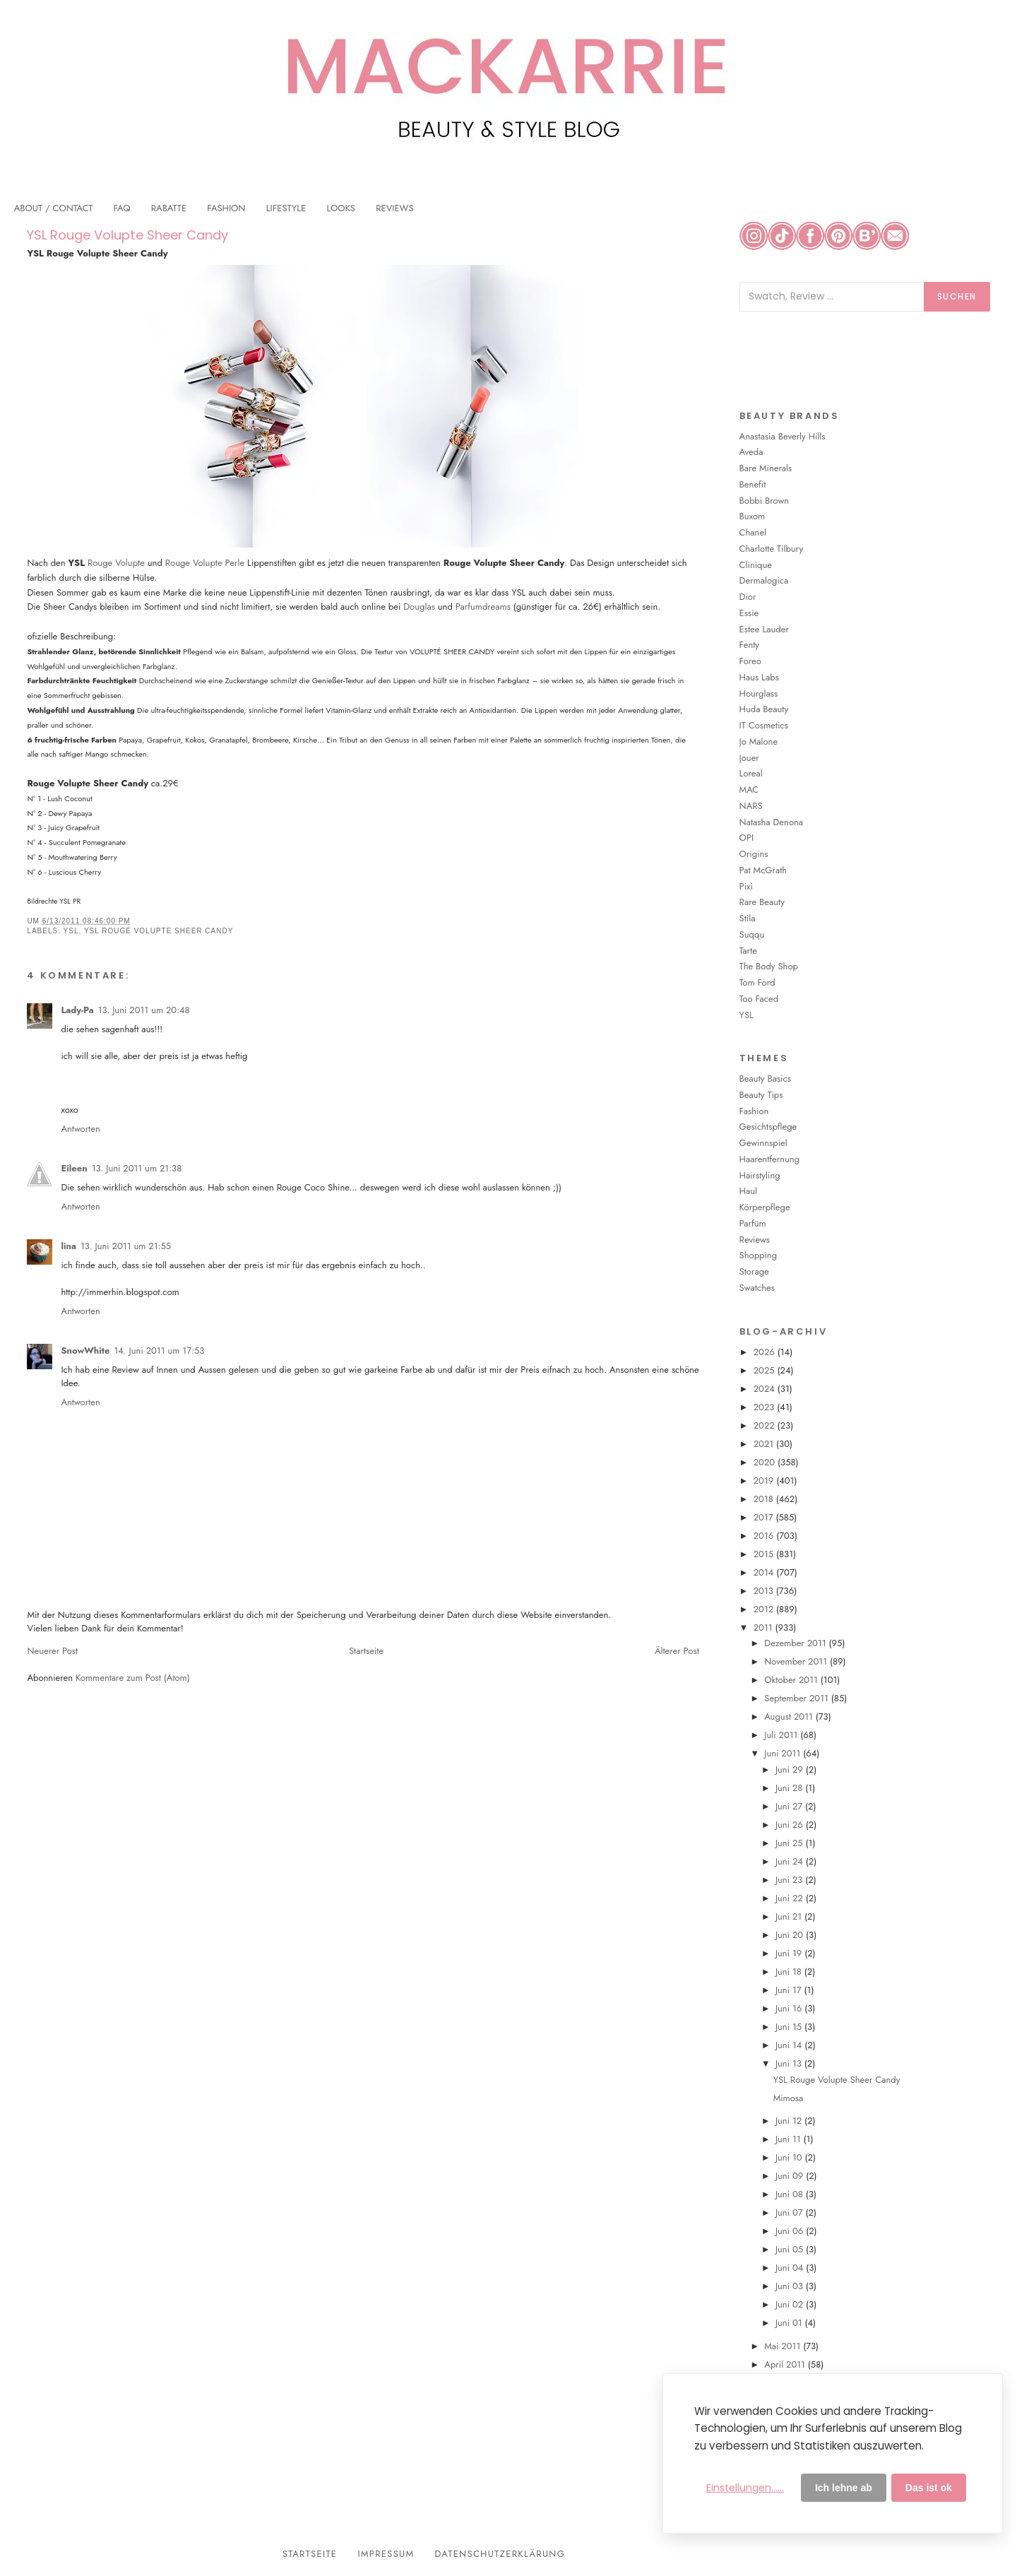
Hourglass (758, 693)
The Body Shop (768, 966)
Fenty (749, 644)
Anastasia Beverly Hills (782, 436)
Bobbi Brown (764, 500)
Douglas (419, 606)
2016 (765, 1535)
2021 (765, 1444)
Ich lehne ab (843, 2487)
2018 (765, 1499)
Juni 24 (790, 1861)
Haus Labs (759, 677)
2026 (766, 1352)
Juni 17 (789, 1990)
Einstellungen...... (745, 2488)
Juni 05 (790, 2249)
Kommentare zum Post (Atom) (133, 1677)
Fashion (754, 1111)
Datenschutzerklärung (500, 2553)
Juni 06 (790, 2231)
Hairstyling (759, 1175)
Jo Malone (758, 741)
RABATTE (168, 208)
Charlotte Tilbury (771, 548)
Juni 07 (790, 2212)
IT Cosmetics (763, 725)
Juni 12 (789, 2120)
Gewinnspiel (763, 1143)
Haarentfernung (769, 1159)
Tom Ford (757, 982)
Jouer (749, 757)
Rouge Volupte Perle (204, 562)
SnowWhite (85, 1350)
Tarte (748, 950)
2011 (764, 1627)
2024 (766, 1388)
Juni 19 (789, 1953)
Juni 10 (790, 2157)
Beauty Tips (761, 1094)
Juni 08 (790, 2194)
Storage (754, 1271)
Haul (748, 1191)
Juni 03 (790, 2286)
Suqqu (752, 934)
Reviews (754, 1239)
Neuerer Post (52, 1651)
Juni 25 (790, 1843)
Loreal (751, 773)
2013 (765, 1590)
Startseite (366, 1651)
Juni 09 (790, 2175)
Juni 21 (789, 1916)
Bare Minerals (765, 468)
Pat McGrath (763, 870)
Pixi (746, 886)
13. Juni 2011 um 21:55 (126, 1246)
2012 (765, 1609)
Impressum (385, 2553)
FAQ (122, 208)
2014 (765, 1572)
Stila (747, 918)
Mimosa (788, 2098)
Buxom (752, 516)
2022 (766, 1425)
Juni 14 (789, 2045)
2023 (766, 1407)
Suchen (957, 296)
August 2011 (789, 1716)
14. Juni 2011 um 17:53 (159, 1350)
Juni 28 (790, 1788)
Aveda (751, 452)
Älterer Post (677, 1651)
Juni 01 (790, 2322)
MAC (749, 789)
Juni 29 (790, 1769)
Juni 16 (789, 2008)
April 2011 (786, 2364)
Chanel (753, 532)
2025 (766, 1370)
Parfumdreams (483, 606)
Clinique (755, 565)
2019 (765, 1480)
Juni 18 (789, 1971)
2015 (765, 1554)
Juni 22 (790, 1898)
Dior (747, 596)
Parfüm (752, 1223)
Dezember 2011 (796, 1643)
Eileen (74, 1168)
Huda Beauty (764, 709)
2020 (766, 1462)
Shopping (758, 1255)
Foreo (750, 661)
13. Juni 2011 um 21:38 (137, 1168)
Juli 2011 (782, 1735)
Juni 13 (789, 2063)
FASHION (226, 208)
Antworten (80, 1128)
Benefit (752, 484)
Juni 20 (790, 1935)
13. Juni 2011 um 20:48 (144, 1010)
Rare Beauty (762, 902)
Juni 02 (790, 2304)
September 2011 (797, 1698)
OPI (746, 837)
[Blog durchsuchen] (831, 297)
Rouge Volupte (116, 562)
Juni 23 (790, 1879)
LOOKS (341, 208)
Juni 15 (789, 2026)
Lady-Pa (77, 1010)
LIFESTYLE (286, 208)
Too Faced (759, 998)
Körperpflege (764, 1207)
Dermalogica (764, 580)
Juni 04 (790, 2267)
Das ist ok (928, 2487)
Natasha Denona (771, 822)
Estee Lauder (764, 629)
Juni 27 (790, 1806)
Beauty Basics (765, 1078)
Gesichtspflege (768, 1126)
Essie (749, 613)
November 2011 (797, 1661)
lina (68, 1246)
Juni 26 (790, 1824)
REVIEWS (394, 208)
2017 (765, 1517)
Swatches (757, 1287)
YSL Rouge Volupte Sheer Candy (127, 235)
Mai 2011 (783, 2346)
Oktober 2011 (792, 1679)
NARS (751, 806)
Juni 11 (789, 2139)
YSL (71, 931)
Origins (753, 854)
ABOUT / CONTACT (53, 208)
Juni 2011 (783, 1753)
